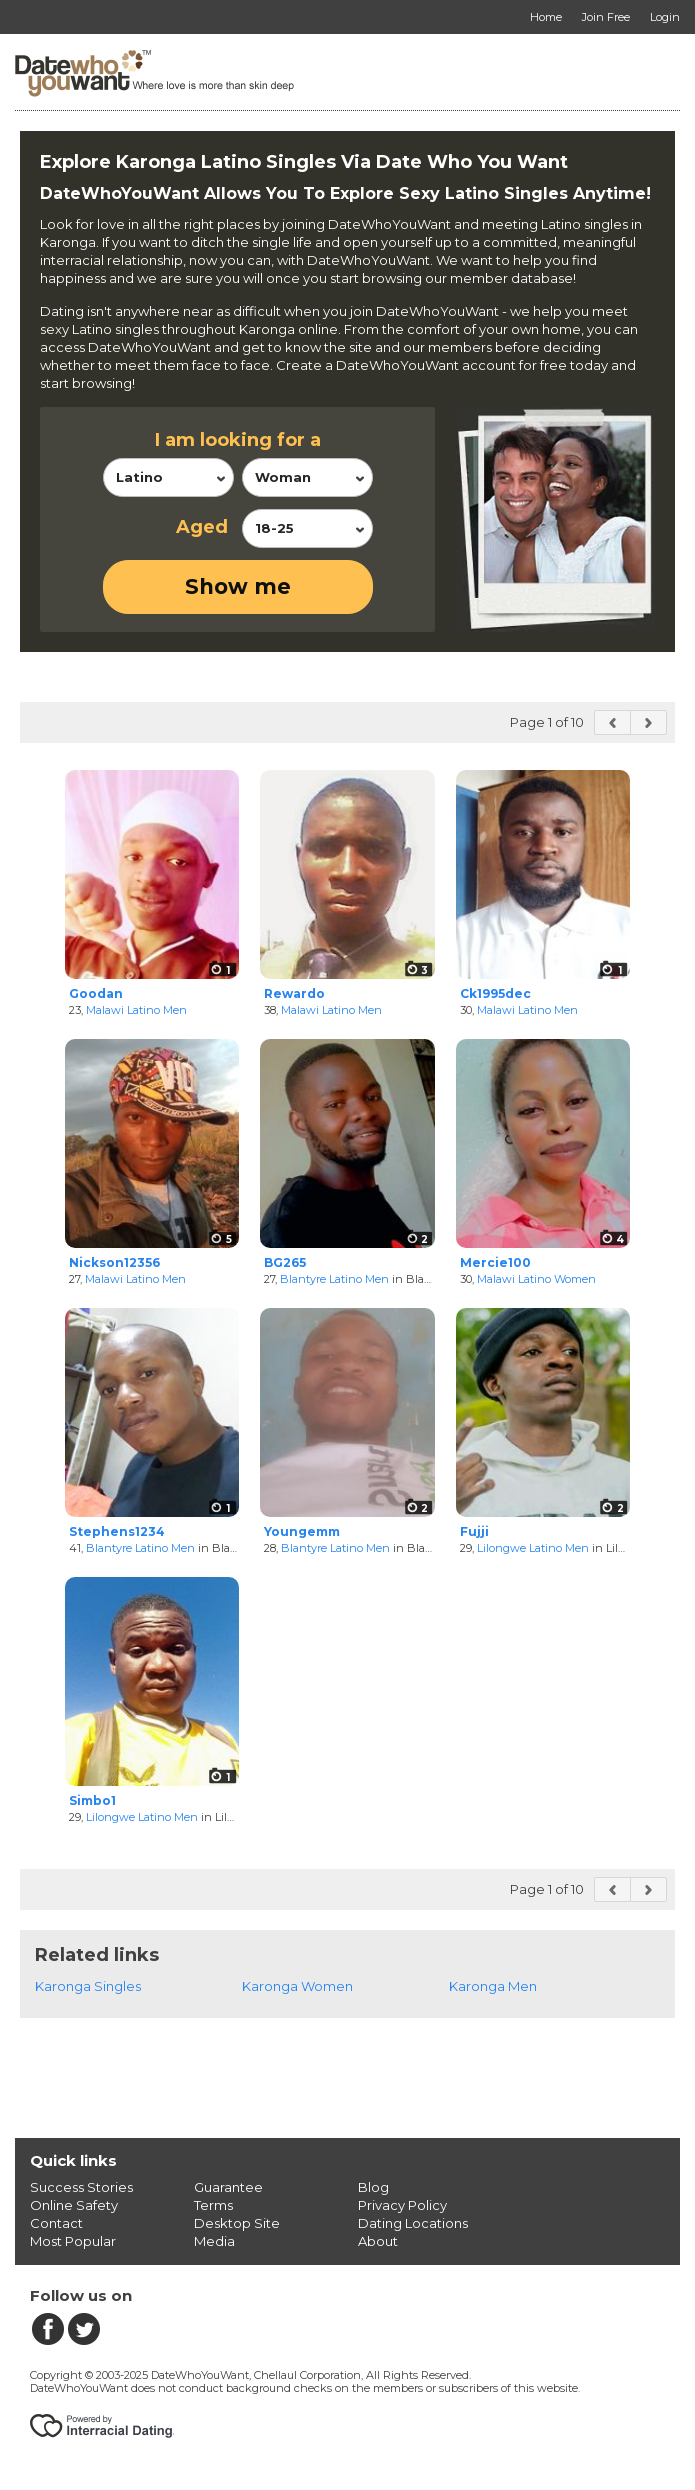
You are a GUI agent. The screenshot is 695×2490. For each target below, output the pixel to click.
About (378, 2241)
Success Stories (81, 2187)
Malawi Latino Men (136, 1010)
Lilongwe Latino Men (533, 1548)
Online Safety (74, 2205)
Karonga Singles (88, 1986)
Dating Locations (413, 2223)
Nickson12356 (114, 1262)
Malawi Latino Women (536, 1279)
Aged (202, 527)
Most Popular (73, 2241)
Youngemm (302, 1531)
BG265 (285, 1262)
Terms (213, 2205)
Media (214, 2241)
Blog (373, 2187)
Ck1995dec (495, 993)
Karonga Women (297, 1986)
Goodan (96, 993)
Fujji (474, 1531)
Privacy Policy (402, 2205)
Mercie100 (495, 1262)
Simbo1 (92, 1800)
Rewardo (294, 993)
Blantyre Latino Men (334, 1279)
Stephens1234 (117, 1531)
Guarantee (228, 2187)
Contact (56, 2223)
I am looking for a (238, 440)
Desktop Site (237, 2223)
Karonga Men (493, 1986)
